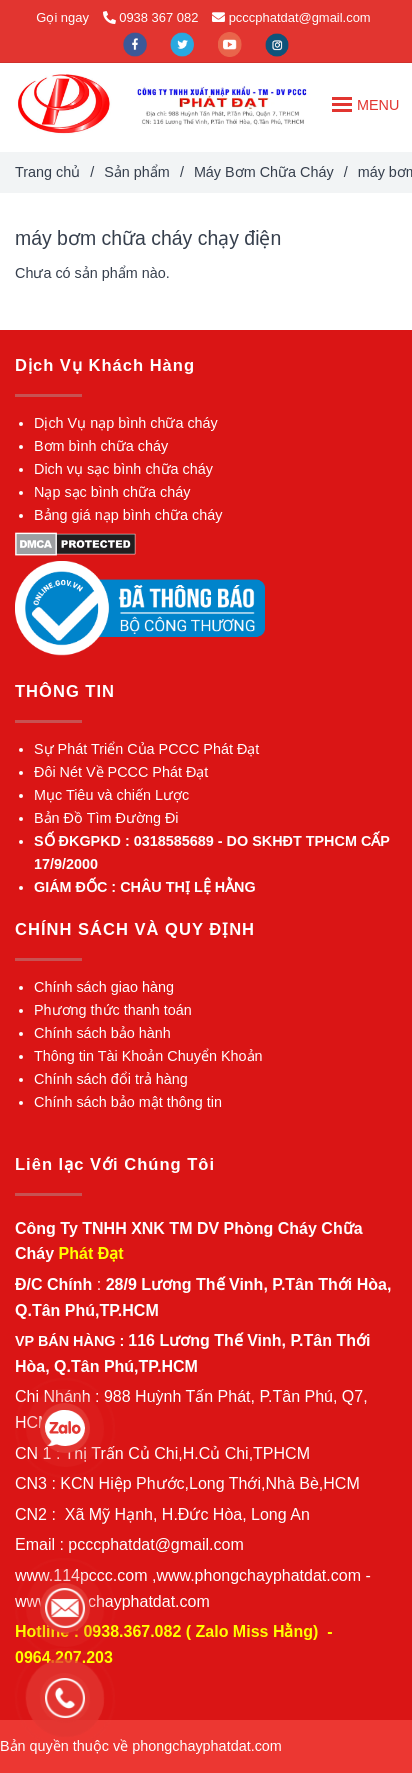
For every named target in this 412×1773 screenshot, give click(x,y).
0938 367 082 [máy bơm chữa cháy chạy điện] (151, 17)
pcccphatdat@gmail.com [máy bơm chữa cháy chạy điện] (291, 17)
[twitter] (184, 43)
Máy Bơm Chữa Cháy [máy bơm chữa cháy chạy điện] (264, 172)
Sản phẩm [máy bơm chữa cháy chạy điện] (137, 172)
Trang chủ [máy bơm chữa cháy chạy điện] (47, 172)
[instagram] (277, 43)
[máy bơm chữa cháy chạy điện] (63, 103)
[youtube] (232, 43)
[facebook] (137, 43)
